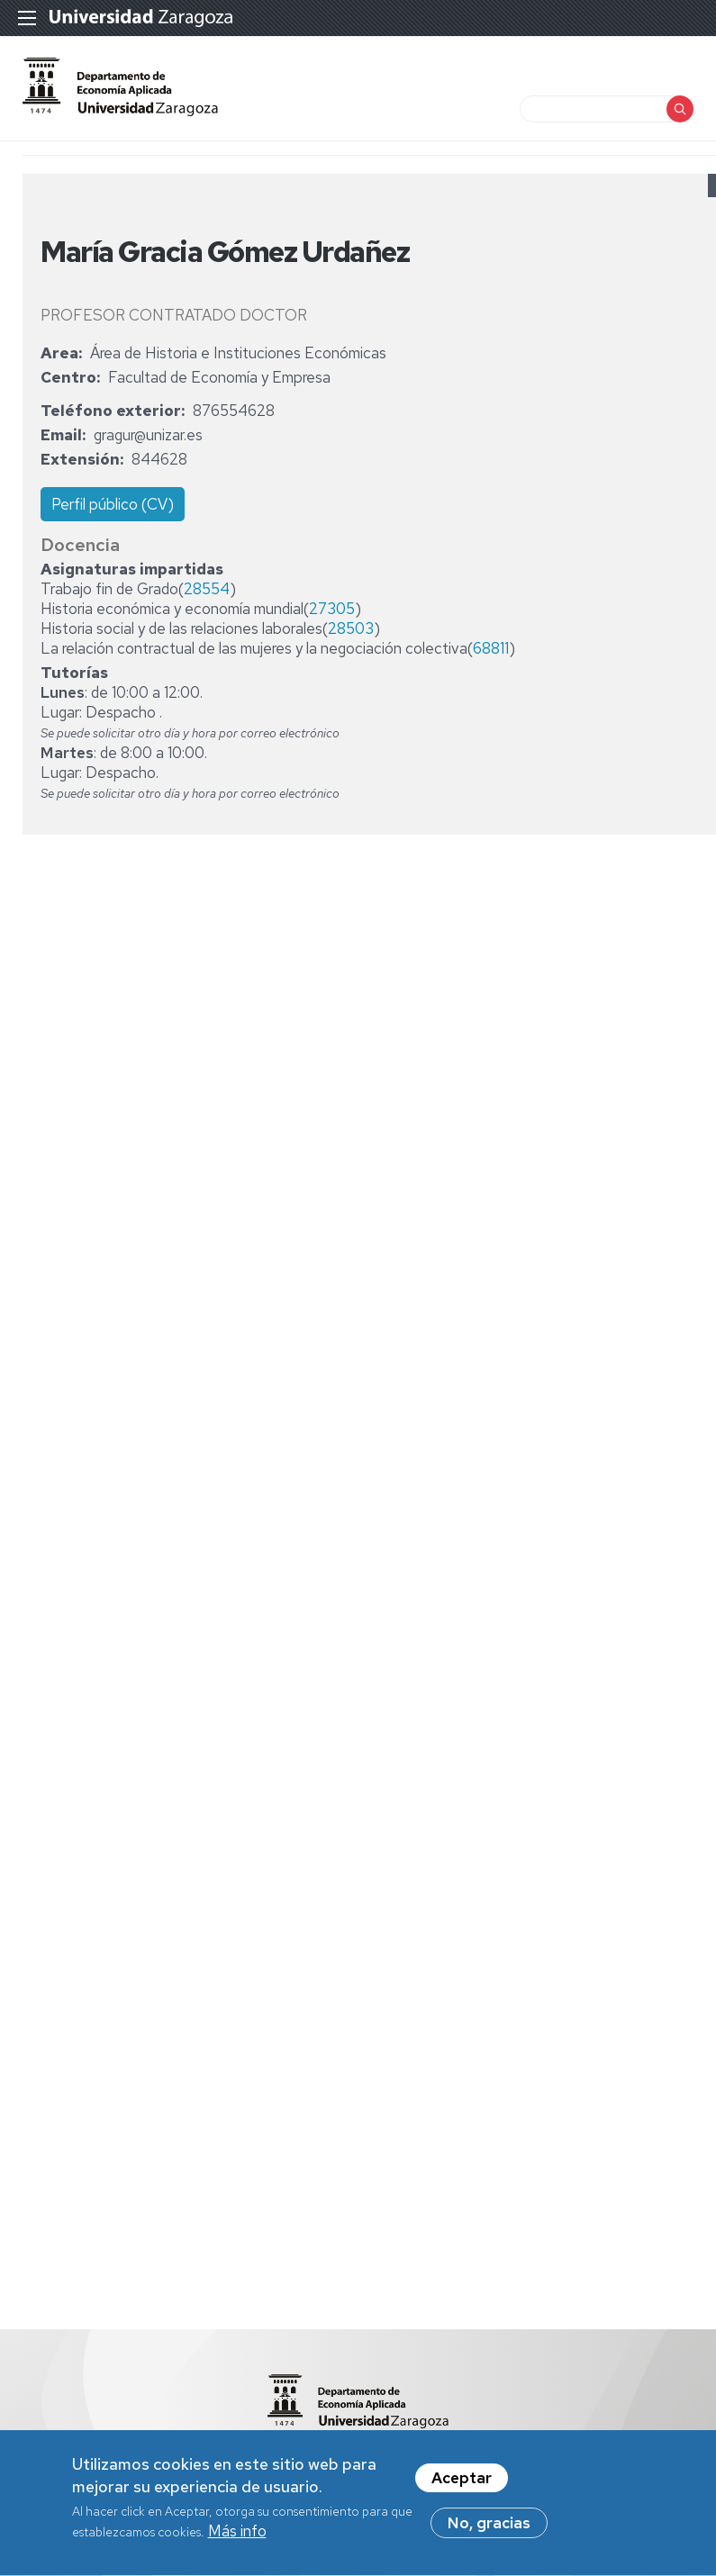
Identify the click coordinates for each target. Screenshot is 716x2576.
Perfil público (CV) (112, 504)
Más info (237, 2536)
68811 (491, 648)
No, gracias (489, 2528)
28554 (207, 589)
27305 (332, 609)
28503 (351, 628)
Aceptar (461, 2483)
